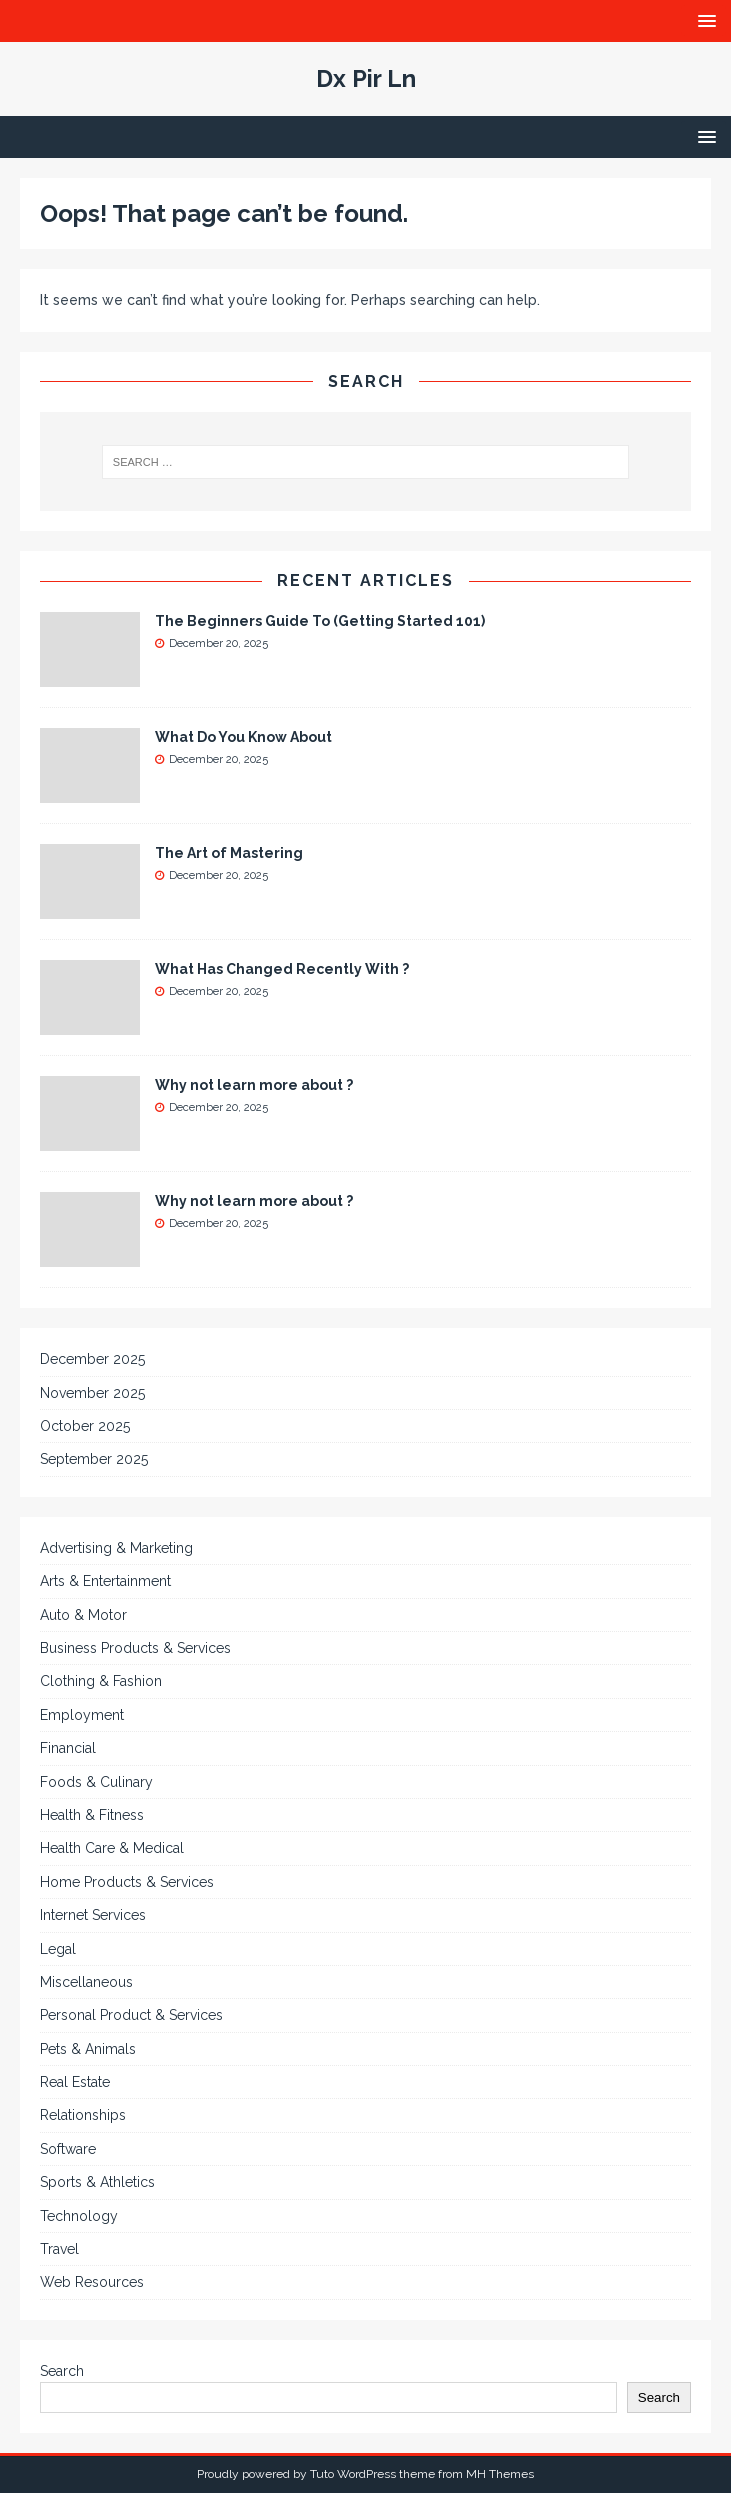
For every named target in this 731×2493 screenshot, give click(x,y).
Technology (79, 2216)
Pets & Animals (88, 2049)
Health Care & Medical (112, 1848)
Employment (82, 1715)
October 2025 (85, 1426)
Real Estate (75, 2082)
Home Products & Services (127, 1882)
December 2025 (92, 1359)
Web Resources (92, 2282)
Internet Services (93, 1915)
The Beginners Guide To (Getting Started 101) (320, 621)
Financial (68, 1748)
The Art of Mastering (229, 853)
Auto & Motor (83, 1615)
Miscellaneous (86, 1982)
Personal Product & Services (131, 2015)
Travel (59, 2249)
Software (68, 2149)
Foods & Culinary (96, 1782)
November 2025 (92, 1393)
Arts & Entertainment (105, 1581)
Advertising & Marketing (116, 1548)
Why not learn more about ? (254, 1085)
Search (62, 2371)
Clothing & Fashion (101, 1681)
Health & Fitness (92, 1815)
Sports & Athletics (97, 2182)
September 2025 (94, 1459)
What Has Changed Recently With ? (282, 969)
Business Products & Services (135, 1648)
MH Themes (500, 2474)
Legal (58, 1949)
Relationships (83, 2115)
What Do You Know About (243, 737)
